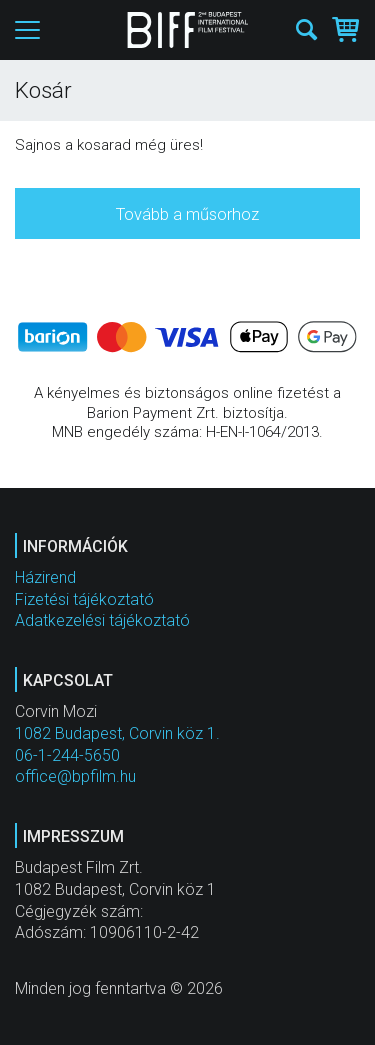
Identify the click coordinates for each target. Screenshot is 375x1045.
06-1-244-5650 (67, 755)
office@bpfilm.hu (75, 776)
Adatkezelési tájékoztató (102, 620)
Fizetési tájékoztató (84, 599)
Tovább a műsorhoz (187, 214)
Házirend (45, 577)
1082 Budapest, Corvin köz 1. (117, 733)
